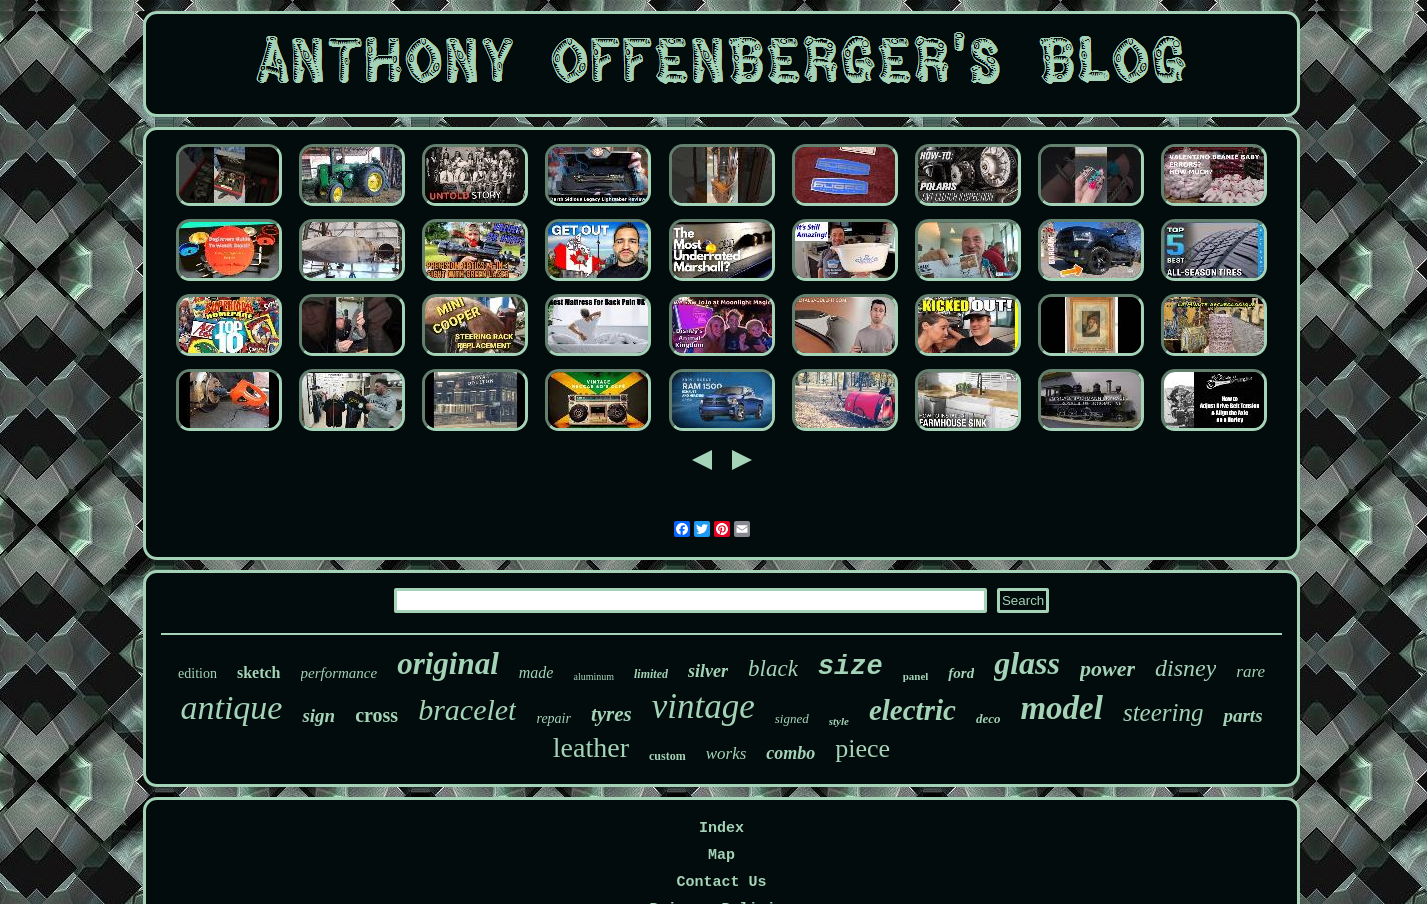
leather (591, 747)
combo (790, 753)
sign (318, 715)
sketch (259, 672)
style (839, 721)
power (1107, 668)
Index (721, 828)
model (1061, 708)
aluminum (593, 676)
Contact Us (721, 882)
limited (651, 674)
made (536, 672)
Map (721, 855)
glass (1027, 663)
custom (667, 756)
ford (961, 673)
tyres (611, 714)
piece (862, 748)
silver (708, 671)
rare (1250, 671)
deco (988, 718)
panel (916, 676)
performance (339, 673)
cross (376, 715)
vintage (703, 706)
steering (1163, 712)
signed (792, 718)
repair (553, 718)
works (726, 753)
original (448, 663)
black (773, 668)
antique (231, 707)
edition (197, 673)
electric (912, 710)
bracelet (467, 709)
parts (1242, 715)
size (850, 667)
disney (1185, 668)
